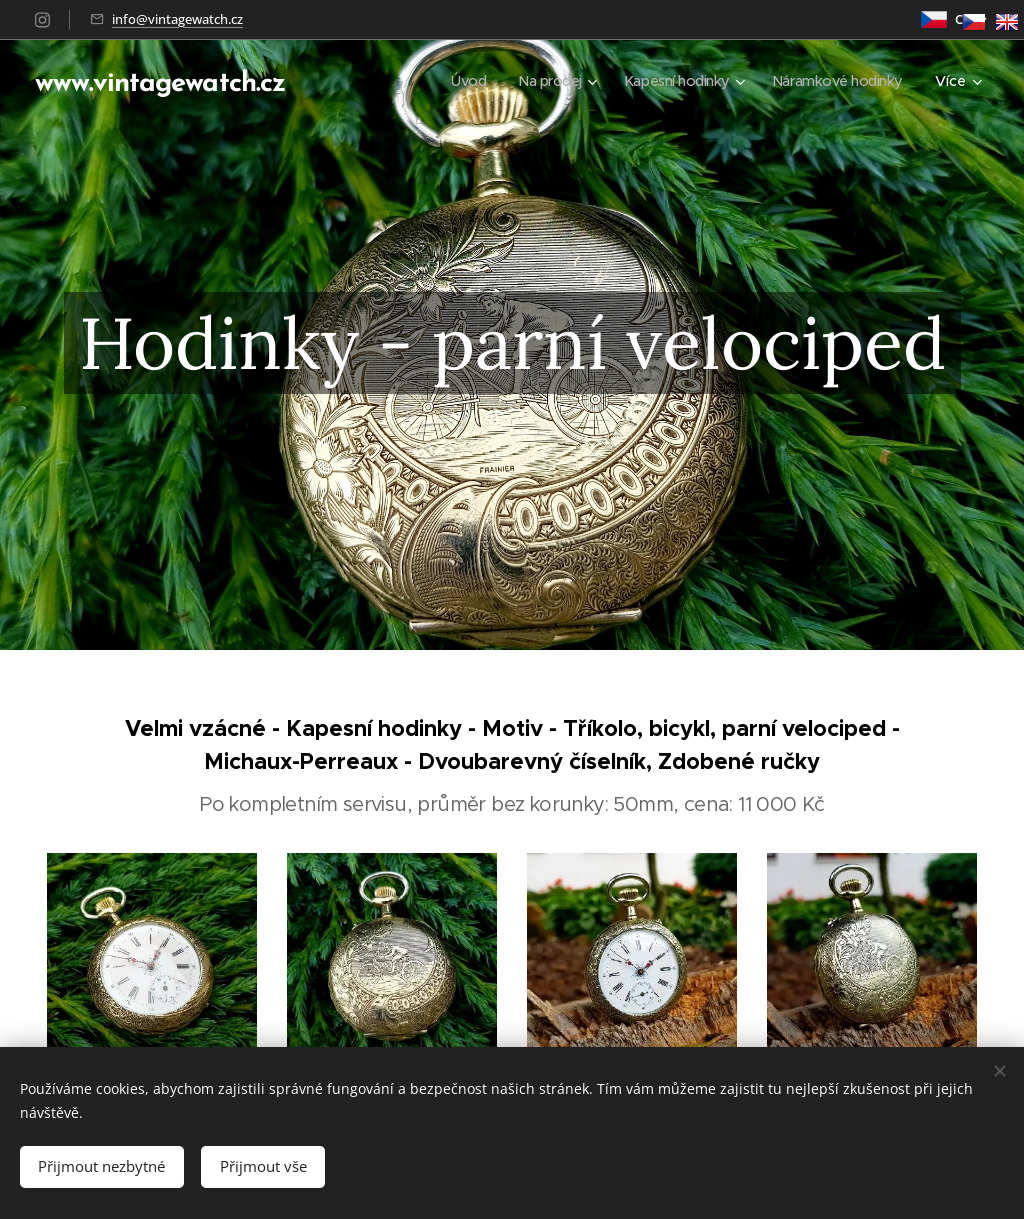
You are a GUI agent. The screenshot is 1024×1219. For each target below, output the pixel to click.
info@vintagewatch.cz (177, 19)
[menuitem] (454, 81)
